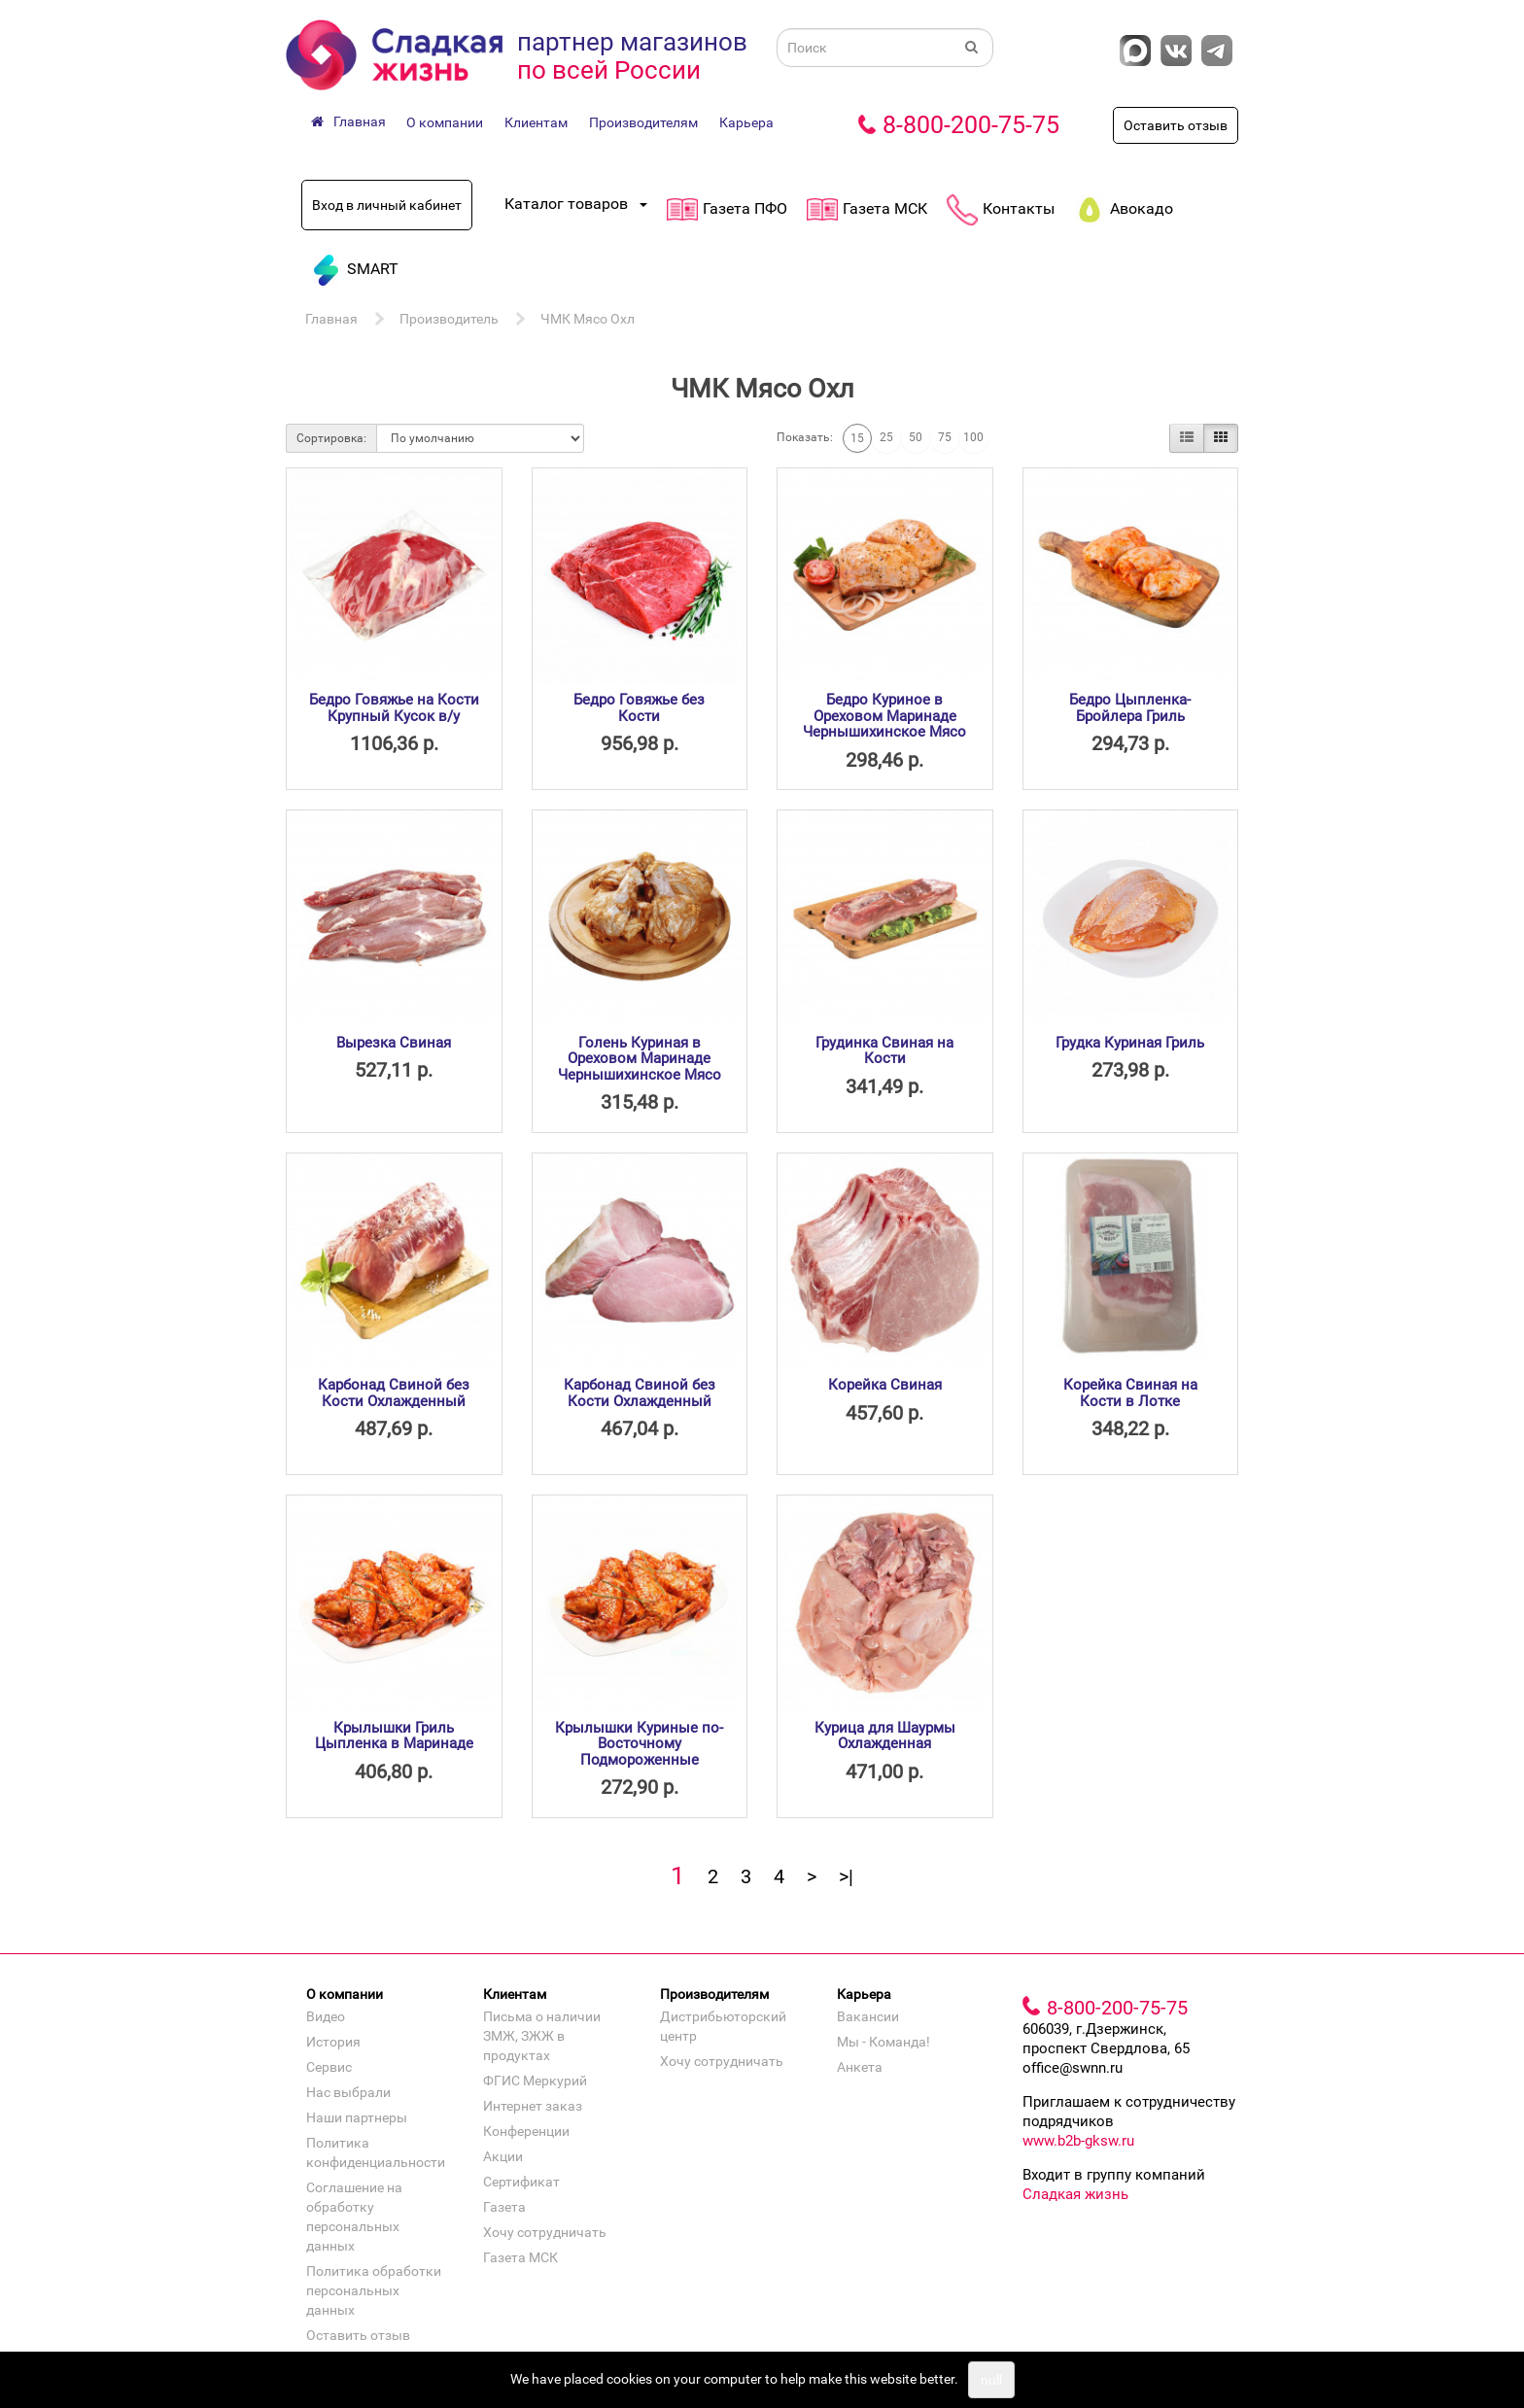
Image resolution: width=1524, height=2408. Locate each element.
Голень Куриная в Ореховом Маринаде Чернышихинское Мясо (639, 1059)
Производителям (643, 122)
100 (973, 437)
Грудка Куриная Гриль (1130, 1042)
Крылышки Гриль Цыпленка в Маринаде (394, 1736)
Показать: (805, 437)
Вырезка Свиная (393, 1042)
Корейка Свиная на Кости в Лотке (1130, 1393)
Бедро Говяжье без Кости (639, 708)
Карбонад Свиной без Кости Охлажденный (393, 1393)
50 (915, 437)
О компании (444, 122)
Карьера (746, 122)
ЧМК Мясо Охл (587, 319)
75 (945, 437)
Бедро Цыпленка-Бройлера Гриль (1130, 708)
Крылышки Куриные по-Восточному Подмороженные (639, 1744)
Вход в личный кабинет (387, 205)
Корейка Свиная (885, 1384)
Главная (331, 319)
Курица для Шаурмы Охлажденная (884, 1736)
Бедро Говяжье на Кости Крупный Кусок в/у (394, 708)
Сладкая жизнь (1075, 2194)
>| (846, 1876)
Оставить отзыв (1176, 125)
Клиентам (536, 122)
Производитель (449, 319)
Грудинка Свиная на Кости (884, 1051)
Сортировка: (331, 438)
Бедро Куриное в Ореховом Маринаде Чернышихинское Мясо (884, 715)
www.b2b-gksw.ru (1078, 2141)
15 (857, 438)
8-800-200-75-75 (971, 125)
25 (886, 437)
